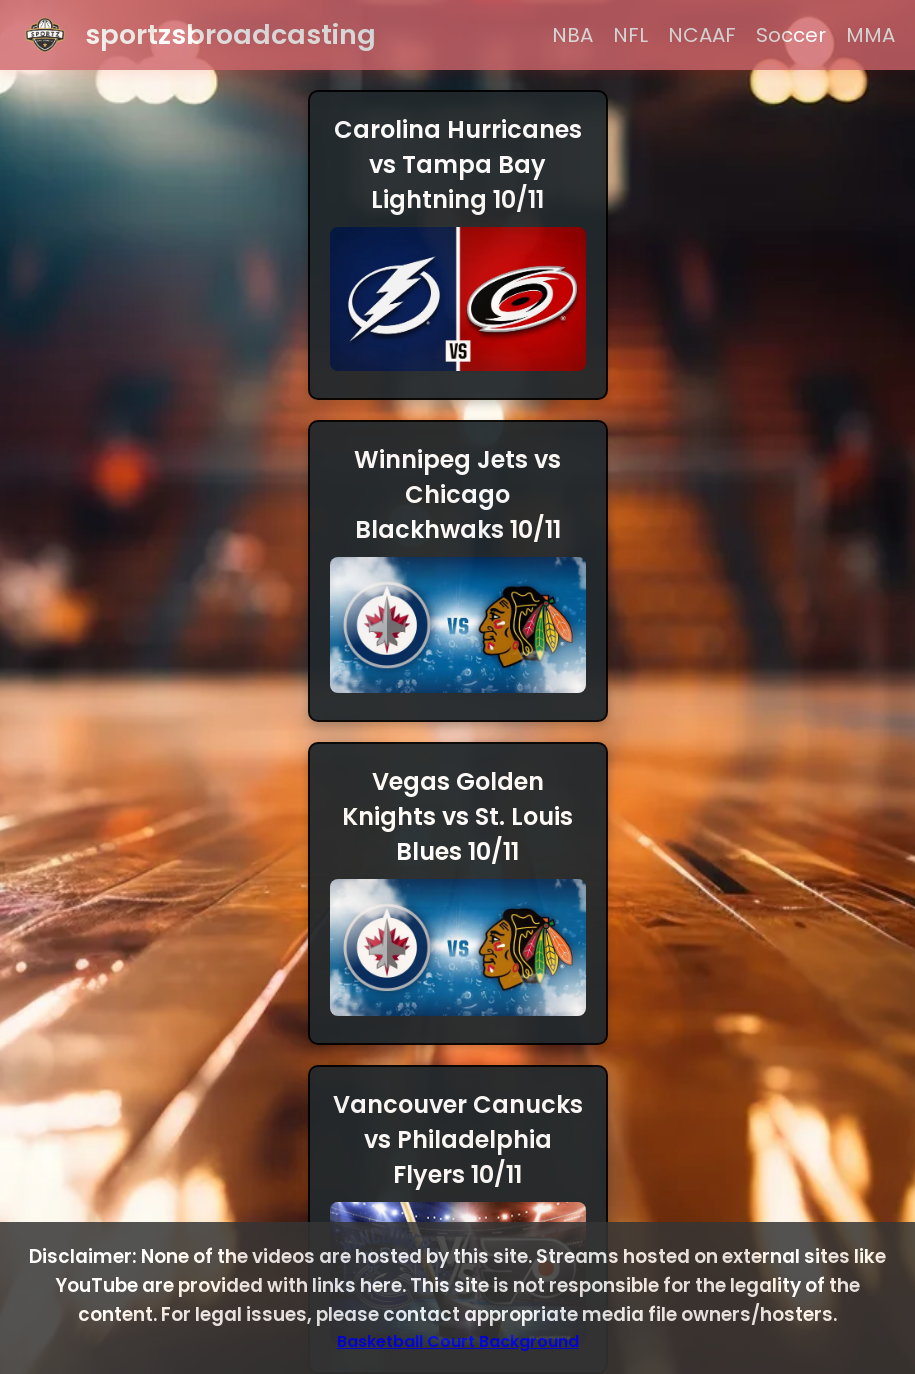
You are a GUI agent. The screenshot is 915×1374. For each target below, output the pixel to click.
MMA (870, 35)
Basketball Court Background (458, 1341)
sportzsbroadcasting (230, 34)
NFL (630, 35)
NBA (572, 35)
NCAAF (702, 35)
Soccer (791, 35)
